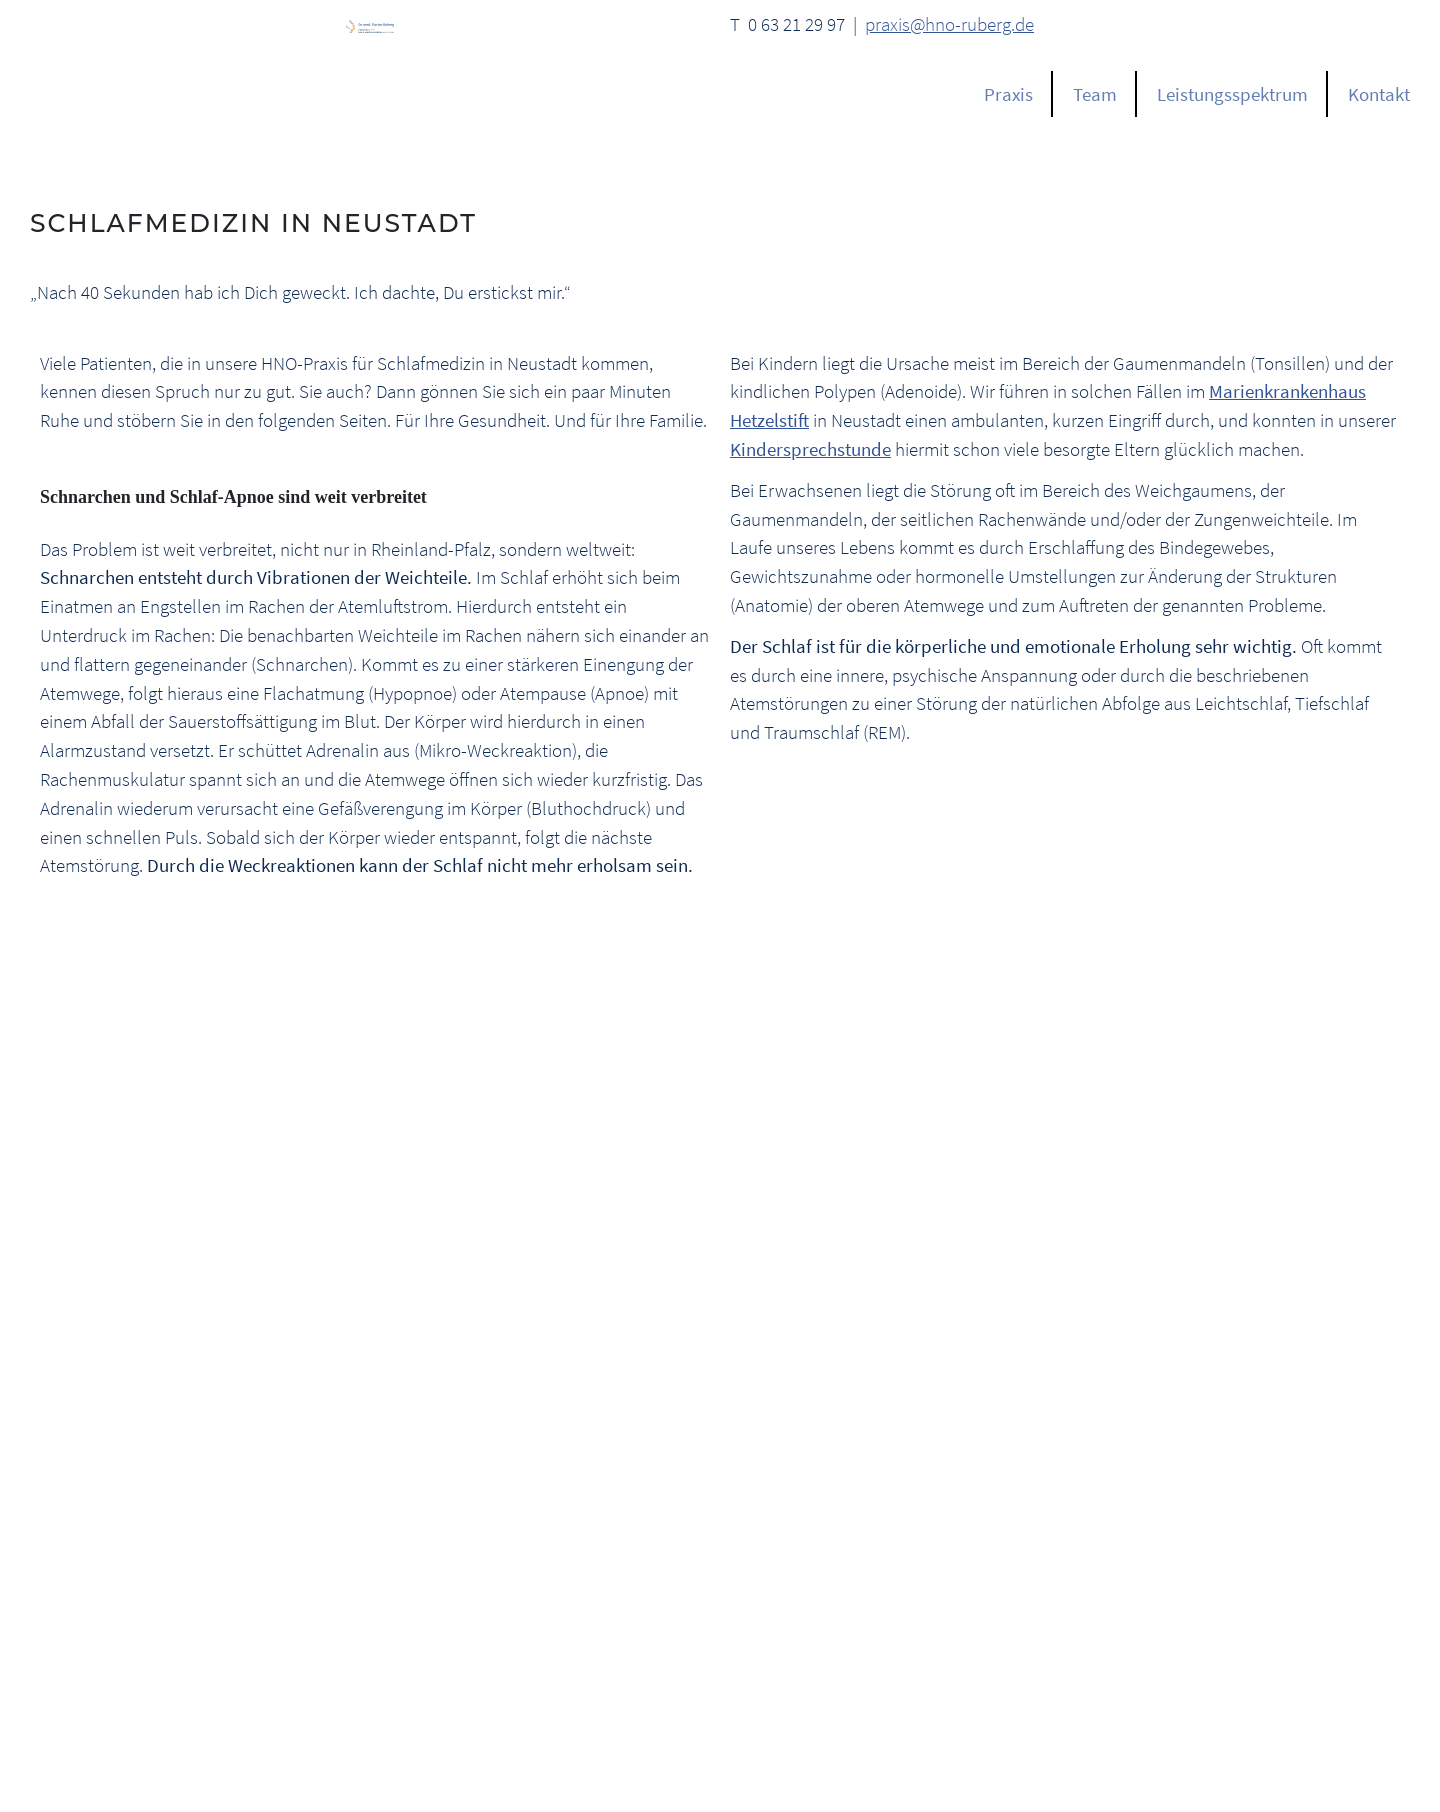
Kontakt (1379, 94)
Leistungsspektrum (1232, 94)
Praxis (1008, 94)
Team (1095, 94)
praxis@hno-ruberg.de (949, 24)
